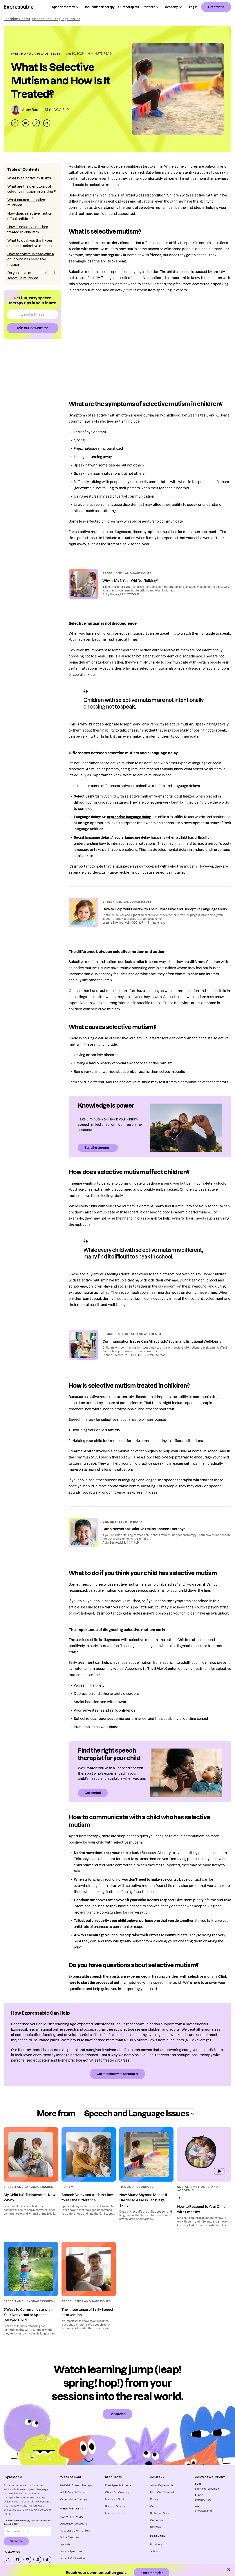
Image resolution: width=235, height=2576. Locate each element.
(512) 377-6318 (203, 2500)
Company (173, 7)
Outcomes (156, 2520)
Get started (216, 7)
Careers (155, 2506)
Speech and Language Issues (56, 19)
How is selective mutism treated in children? (27, 229)
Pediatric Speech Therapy (76, 2485)
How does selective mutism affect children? (30, 216)
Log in (193, 7)
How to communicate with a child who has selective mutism (30, 259)
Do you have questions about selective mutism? (31, 275)
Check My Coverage (117, 2492)
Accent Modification (72, 2558)
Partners (151, 7)
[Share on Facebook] (15, 123)
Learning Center (17, 19)
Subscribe (16, 2541)
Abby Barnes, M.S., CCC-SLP (40, 110)
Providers (156, 2544)
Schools (155, 2551)
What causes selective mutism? (26, 202)
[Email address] (32, 314)
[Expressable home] (13, 2477)
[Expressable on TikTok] (47, 2559)
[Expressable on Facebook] (17, 2559)
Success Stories (115, 2506)
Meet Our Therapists (163, 2492)
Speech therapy (66, 7)
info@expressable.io (207, 2488)
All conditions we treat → (75, 2565)
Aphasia (65, 2544)
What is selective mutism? (29, 178)
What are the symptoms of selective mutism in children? (31, 189)
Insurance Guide (115, 2499)
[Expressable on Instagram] (7, 2559)
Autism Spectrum (71, 2551)
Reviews (155, 2527)
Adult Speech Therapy (74, 2492)
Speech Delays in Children (76, 2530)
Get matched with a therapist (117, 2074)
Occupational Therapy (74, 2499)
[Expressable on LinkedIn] (37, 2559)
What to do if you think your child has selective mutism (29, 243)
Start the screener (98, 1147)
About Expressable (161, 2485)
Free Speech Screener (119, 2485)
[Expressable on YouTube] (27, 2559)
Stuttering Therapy (71, 2516)
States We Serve (160, 2513)
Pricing (154, 2499)
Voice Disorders (69, 2537)
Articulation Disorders (73, 2523)
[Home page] (18, 7)
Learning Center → (116, 2513)
